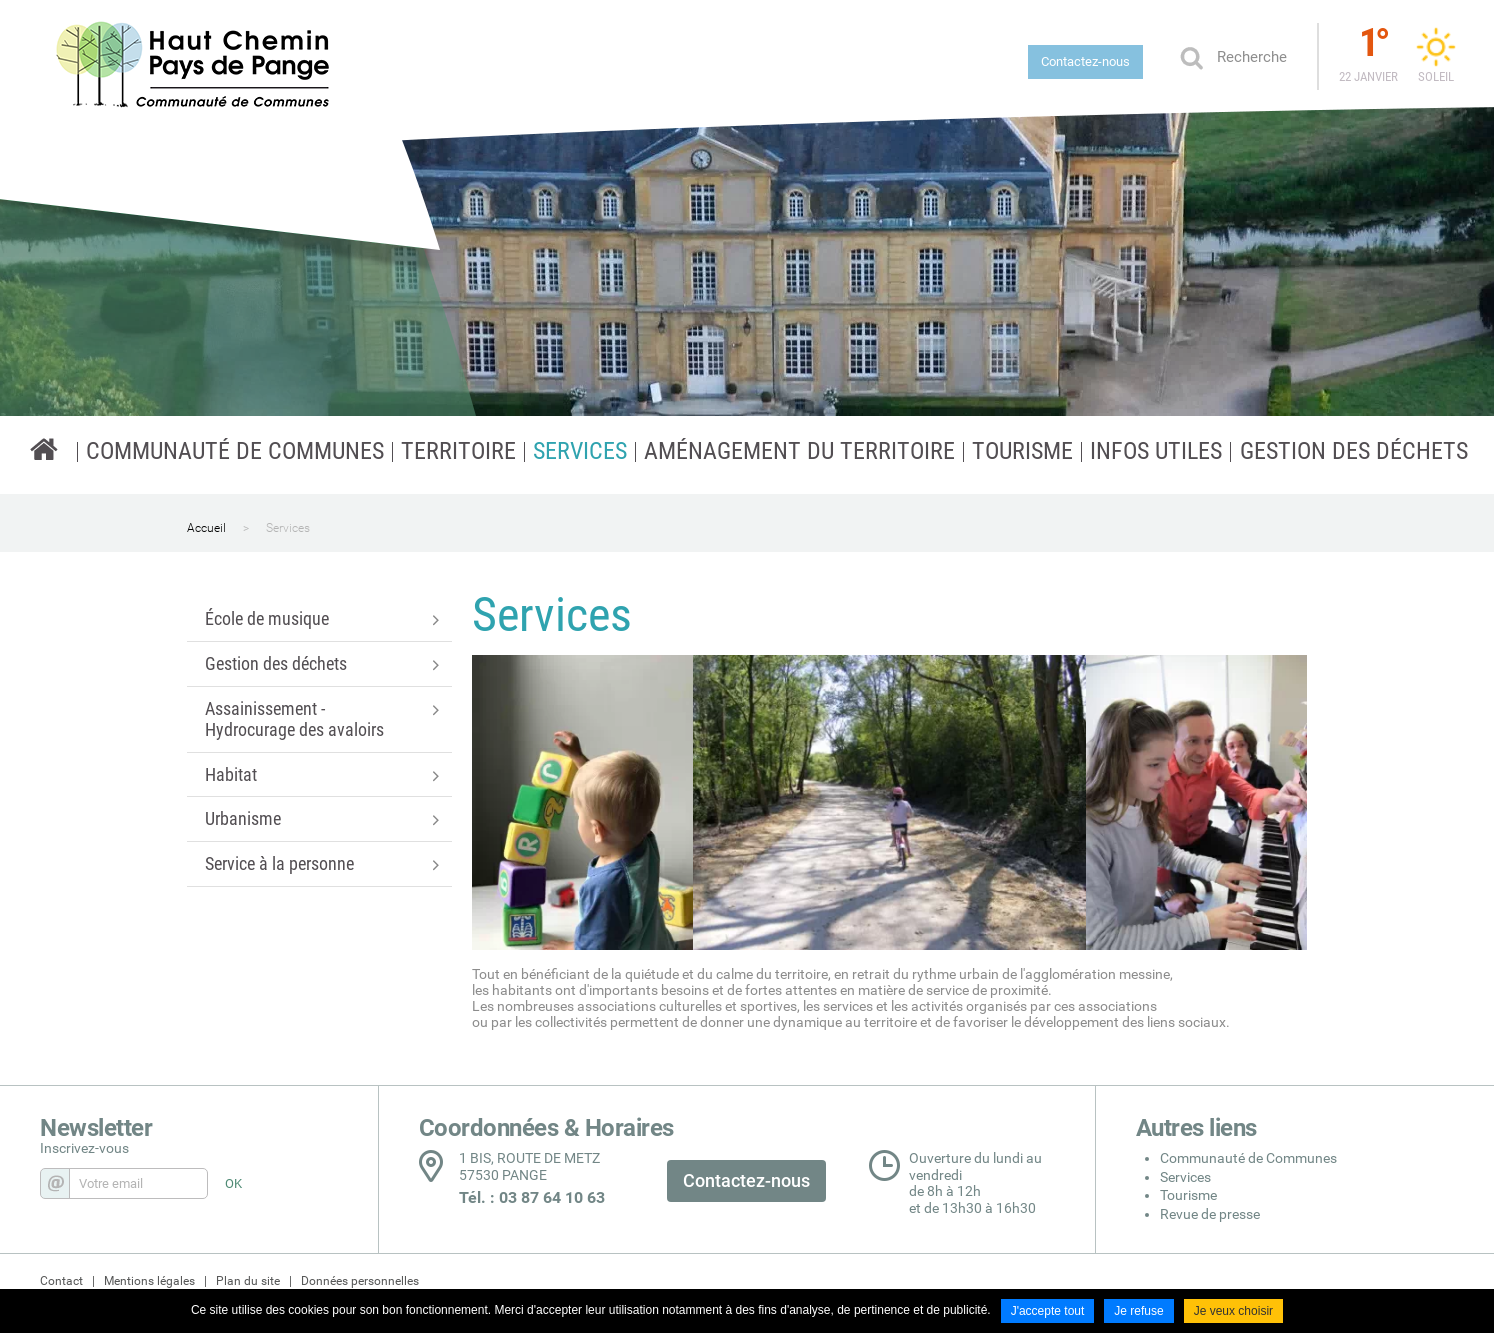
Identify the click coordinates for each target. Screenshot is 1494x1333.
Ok (1191, 57)
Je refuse (1138, 1311)
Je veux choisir (1233, 1311)
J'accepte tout (1048, 1311)
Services (288, 528)
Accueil (206, 528)
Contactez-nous (1085, 61)
